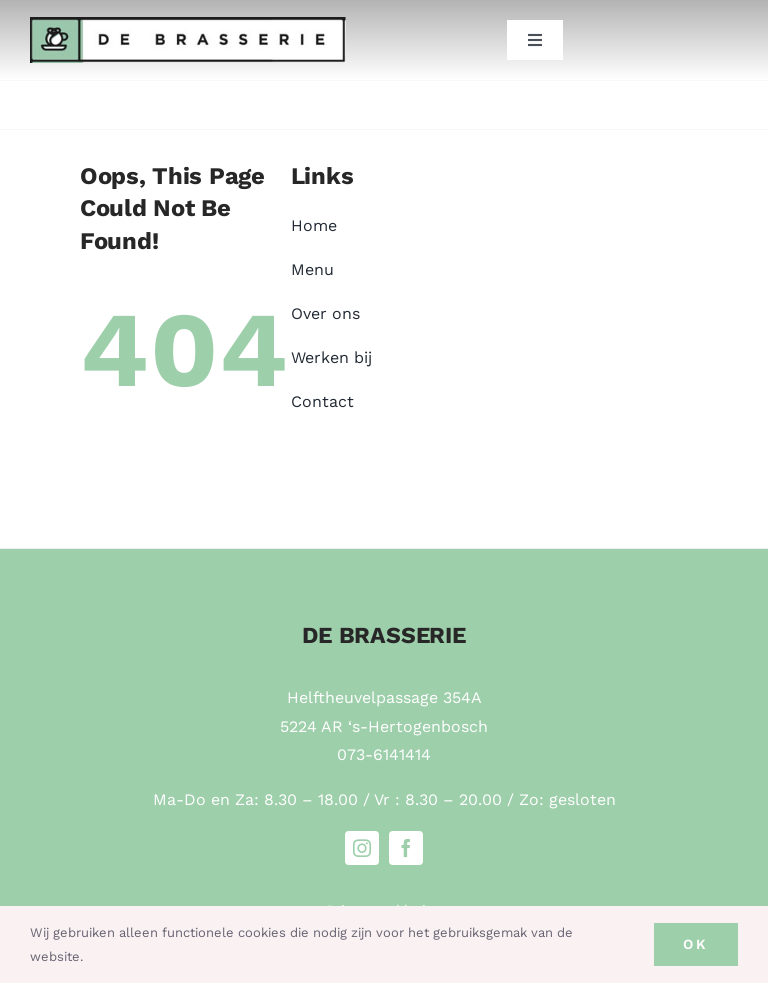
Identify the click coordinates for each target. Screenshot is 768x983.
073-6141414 (384, 754)
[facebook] (406, 848)
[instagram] (362, 848)
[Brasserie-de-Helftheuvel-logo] (188, 24)
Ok (696, 944)
